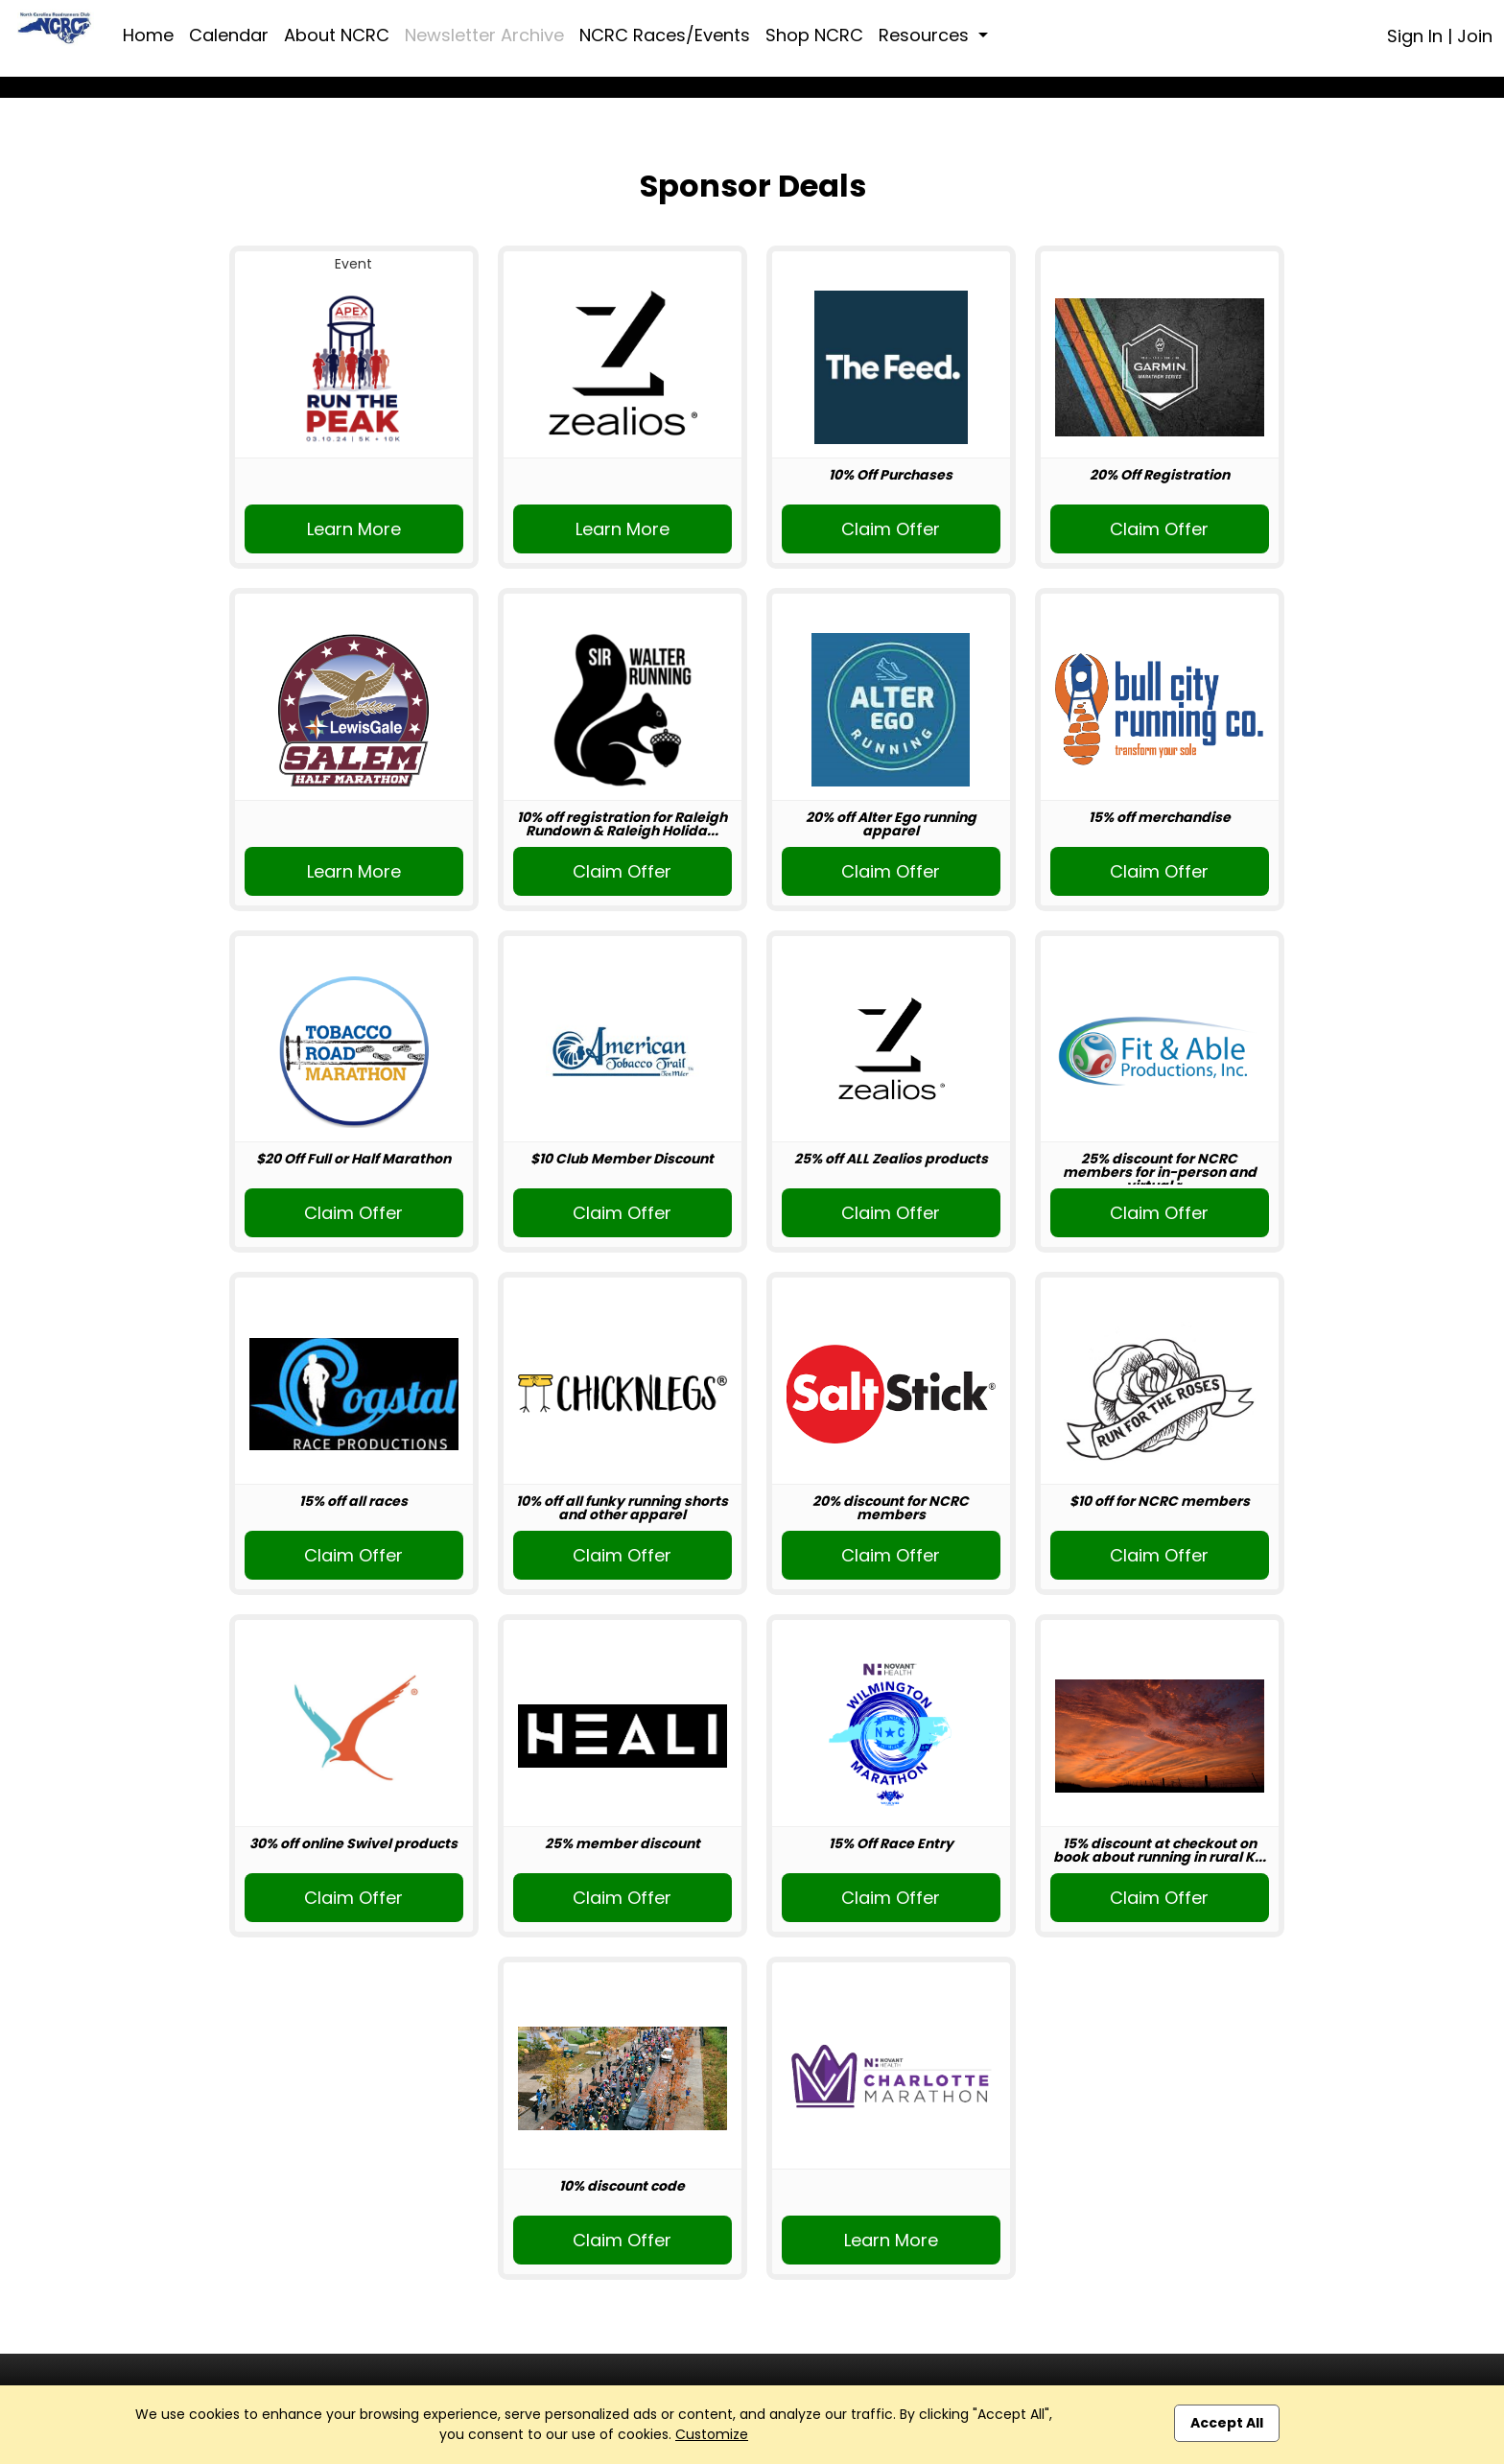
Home (148, 35)
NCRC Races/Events (664, 35)
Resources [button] (926, 35)
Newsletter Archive (484, 35)
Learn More (354, 529)
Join (1474, 36)
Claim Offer (890, 529)
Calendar (229, 35)
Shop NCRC (814, 35)
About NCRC (336, 35)
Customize (711, 2434)
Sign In (1415, 36)
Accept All (1226, 2422)
